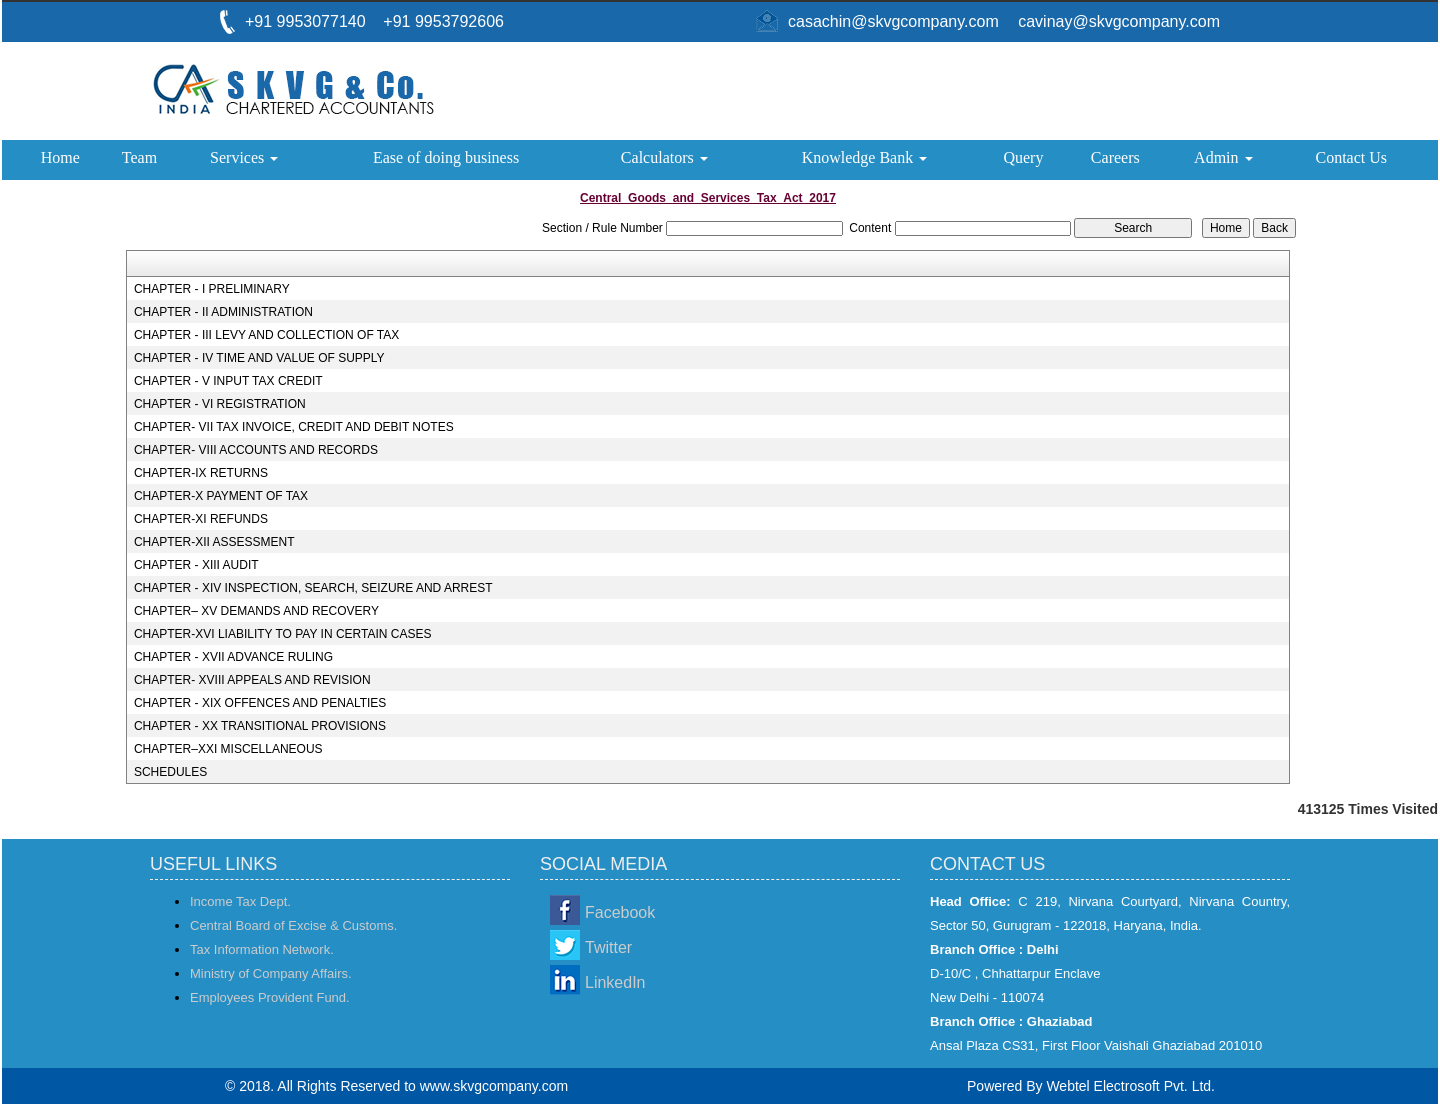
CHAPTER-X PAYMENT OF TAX (221, 496)
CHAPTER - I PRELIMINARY (212, 289)
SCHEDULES (170, 772)
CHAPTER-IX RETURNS (201, 473)
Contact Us (1351, 157)
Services (244, 157)
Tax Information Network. (262, 949)
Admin (1223, 157)
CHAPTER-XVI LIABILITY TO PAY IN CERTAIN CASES (283, 634)
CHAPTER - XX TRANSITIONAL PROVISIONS (260, 726)
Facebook (620, 912)
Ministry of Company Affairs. (271, 973)
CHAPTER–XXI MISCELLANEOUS (228, 749)
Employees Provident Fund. (270, 997)
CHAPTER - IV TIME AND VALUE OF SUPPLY (259, 358)
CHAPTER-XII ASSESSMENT (214, 542)
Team (139, 157)
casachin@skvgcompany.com (893, 21)
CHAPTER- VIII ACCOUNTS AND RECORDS (256, 450)
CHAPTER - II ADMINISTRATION (223, 312)
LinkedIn (615, 982)
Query (1023, 157)
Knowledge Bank (865, 157)
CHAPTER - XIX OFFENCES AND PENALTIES (260, 703)
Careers (1115, 157)
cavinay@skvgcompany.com (1119, 21)
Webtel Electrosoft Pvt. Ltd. (1130, 1086)
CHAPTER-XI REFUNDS (201, 519)
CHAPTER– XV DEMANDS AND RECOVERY (256, 611)
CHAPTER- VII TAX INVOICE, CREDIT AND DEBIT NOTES (294, 427)
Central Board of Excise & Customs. (293, 925)
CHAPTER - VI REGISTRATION (220, 404)
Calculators (664, 157)
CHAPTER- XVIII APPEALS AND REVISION (252, 680)
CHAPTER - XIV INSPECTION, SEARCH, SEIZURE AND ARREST (313, 588)
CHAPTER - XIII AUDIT (196, 565)
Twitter (608, 947)
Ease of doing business (446, 157)
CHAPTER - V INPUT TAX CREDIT (228, 381)
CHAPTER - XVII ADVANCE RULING (233, 657)
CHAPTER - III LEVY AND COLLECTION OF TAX (266, 335)
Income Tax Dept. (240, 901)
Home (60, 157)
